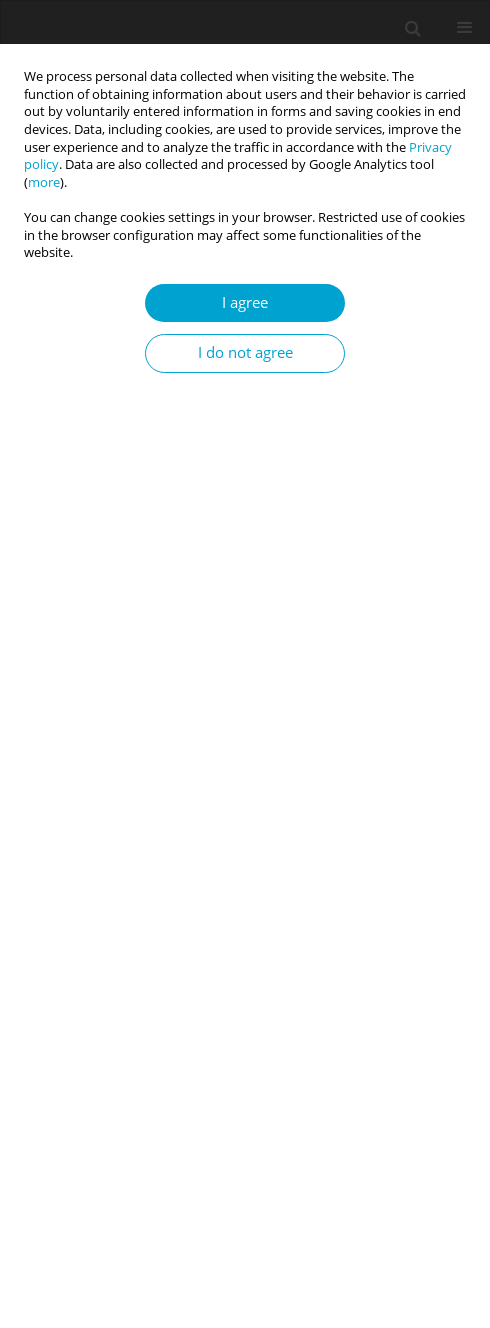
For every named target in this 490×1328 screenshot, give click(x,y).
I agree (245, 302)
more (44, 182)
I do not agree (245, 352)
